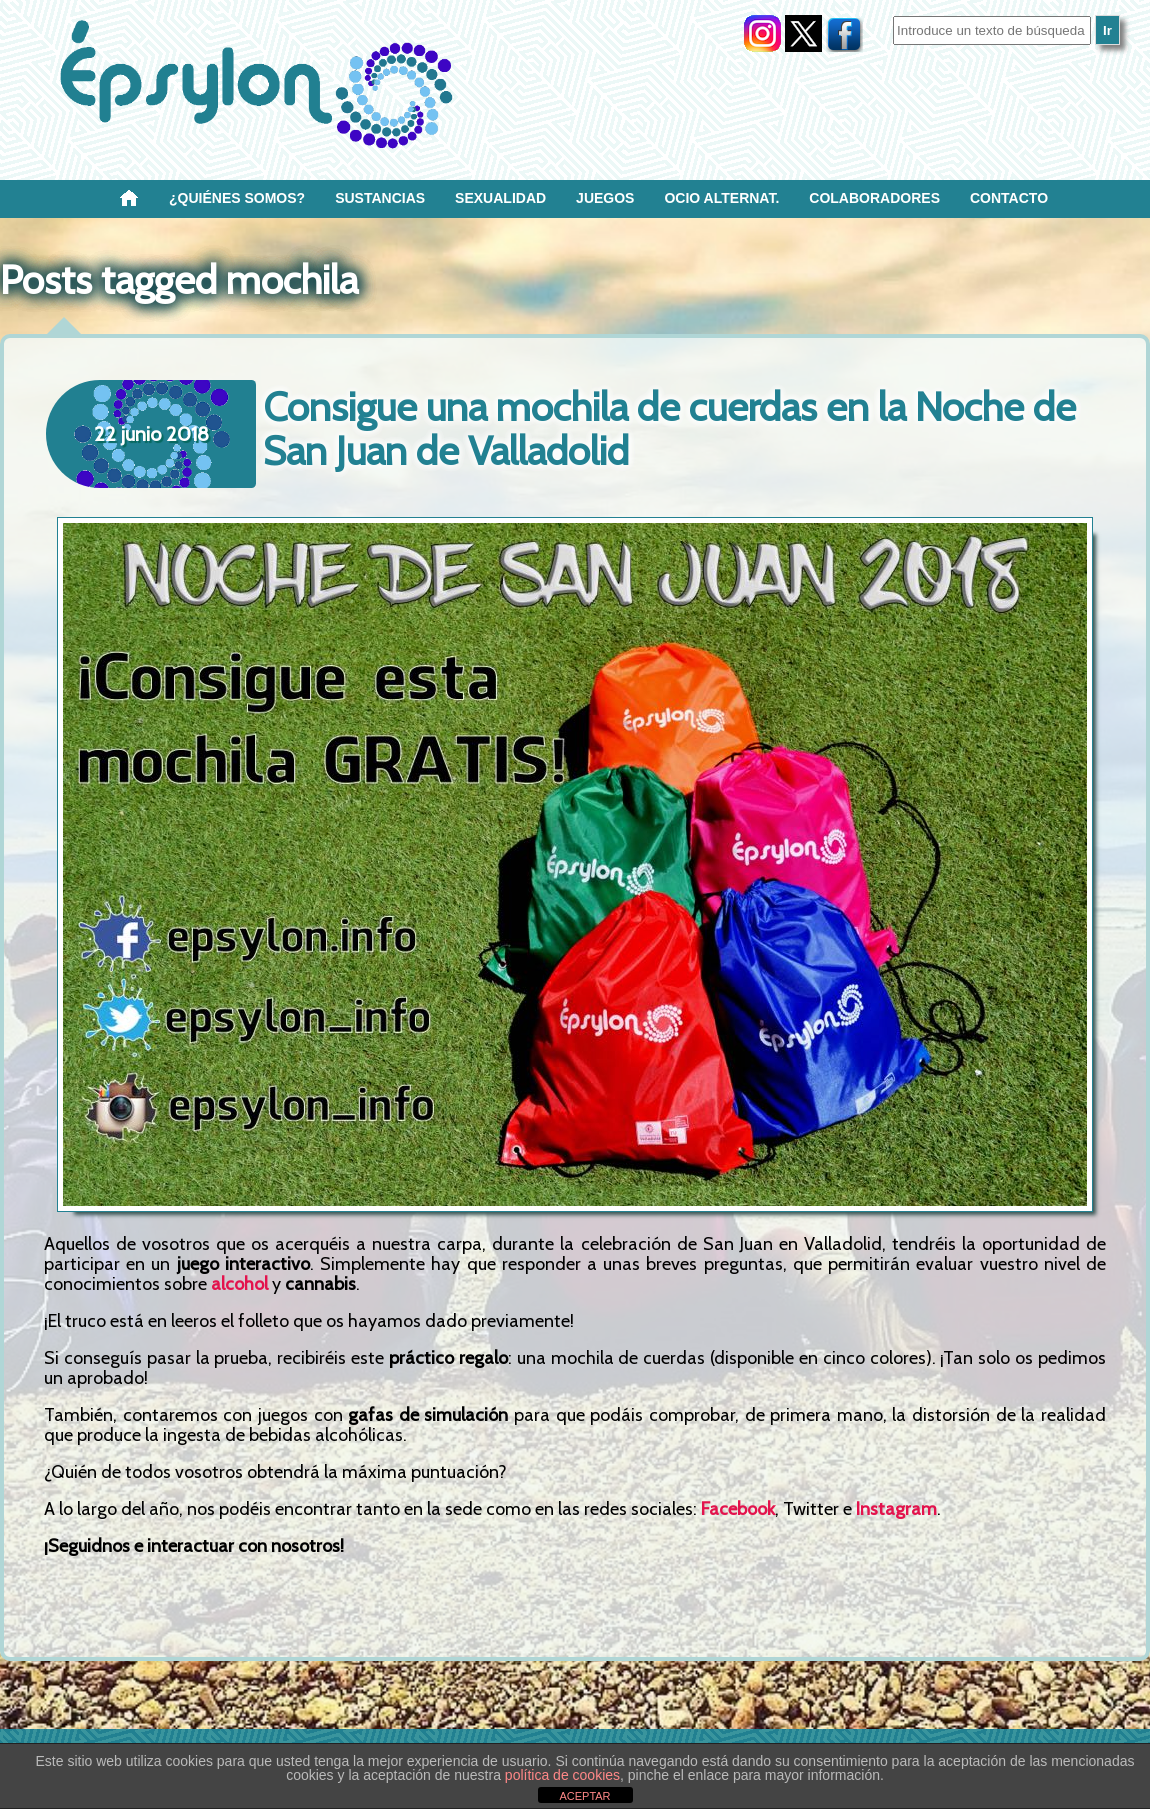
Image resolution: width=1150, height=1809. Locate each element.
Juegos (605, 198)
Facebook (738, 1509)
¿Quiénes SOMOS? (237, 198)
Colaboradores (874, 198)
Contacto (1009, 198)
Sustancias (380, 198)
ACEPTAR (584, 1796)
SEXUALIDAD (500, 198)
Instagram (896, 1509)
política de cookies (562, 1775)
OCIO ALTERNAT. (721, 198)
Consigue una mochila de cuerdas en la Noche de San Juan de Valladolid (669, 428)
